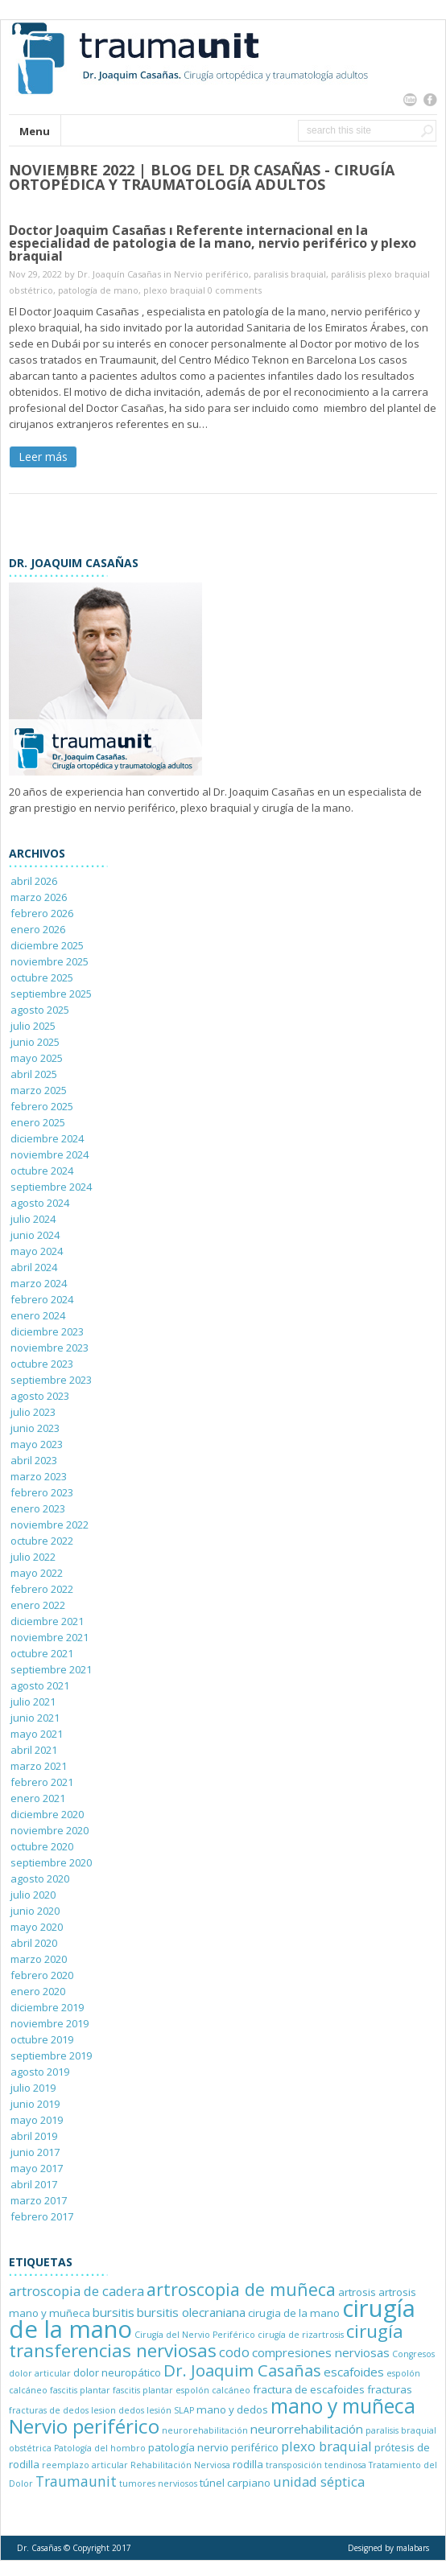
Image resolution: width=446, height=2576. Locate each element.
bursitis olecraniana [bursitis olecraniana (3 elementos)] (191, 2312)
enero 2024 (37, 1315)
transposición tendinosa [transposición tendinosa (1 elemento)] (316, 2465)
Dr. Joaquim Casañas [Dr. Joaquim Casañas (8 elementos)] (242, 2370)
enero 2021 (37, 1798)
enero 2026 (37, 929)
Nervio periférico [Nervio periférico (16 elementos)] (84, 2426)
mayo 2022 (36, 1573)
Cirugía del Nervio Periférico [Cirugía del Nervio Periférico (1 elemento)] (194, 2334)
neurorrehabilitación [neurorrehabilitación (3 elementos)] (306, 2429)
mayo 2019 (36, 2120)
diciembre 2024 (47, 1138)
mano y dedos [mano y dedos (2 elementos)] (232, 2409)
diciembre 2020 (47, 1814)
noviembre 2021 (49, 1637)
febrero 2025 (41, 1106)
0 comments (235, 290)
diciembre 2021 (47, 1621)
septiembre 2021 (51, 1669)
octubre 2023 (41, 1363)
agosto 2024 (39, 1202)
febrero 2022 (41, 1589)
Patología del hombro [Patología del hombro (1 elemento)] (100, 2448)
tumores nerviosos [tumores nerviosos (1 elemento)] (158, 2483)
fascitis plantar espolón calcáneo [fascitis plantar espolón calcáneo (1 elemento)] (181, 2390)
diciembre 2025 (47, 945)
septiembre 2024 (51, 1186)
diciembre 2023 (47, 1331)
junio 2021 (35, 1717)
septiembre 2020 (51, 1862)
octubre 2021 (41, 1653)
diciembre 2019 (47, 2007)
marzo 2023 (38, 1476)
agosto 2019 (39, 2071)
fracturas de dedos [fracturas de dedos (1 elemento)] (49, 2410)
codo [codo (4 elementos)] (234, 2352)
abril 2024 (33, 1267)
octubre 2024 (41, 1170)
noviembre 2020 (49, 1830)
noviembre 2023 (49, 1347)
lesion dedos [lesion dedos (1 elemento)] (117, 2410)
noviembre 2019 (49, 2023)
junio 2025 (35, 1042)
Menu (34, 131)
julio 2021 (33, 1701)
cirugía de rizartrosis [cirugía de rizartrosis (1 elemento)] (301, 2334)
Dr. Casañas (39, 2547)
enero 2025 (37, 1122)
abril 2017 (33, 2184)
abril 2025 (33, 1074)
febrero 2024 (41, 1299)
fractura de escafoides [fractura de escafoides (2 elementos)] (309, 2389)
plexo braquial (174, 290)
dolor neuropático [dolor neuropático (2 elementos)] (117, 2372)
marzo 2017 (38, 2200)
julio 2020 (33, 1894)
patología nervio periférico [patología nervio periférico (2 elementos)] (213, 2447)
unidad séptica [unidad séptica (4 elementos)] (319, 2481)
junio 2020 (35, 1910)
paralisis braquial (290, 274)
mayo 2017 (36, 2168)
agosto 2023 (39, 1396)
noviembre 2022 (49, 1524)
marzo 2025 (38, 1090)
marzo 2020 (38, 1959)
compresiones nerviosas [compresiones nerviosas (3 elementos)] (321, 2352)
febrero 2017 (41, 2216)
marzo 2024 (38, 1283)
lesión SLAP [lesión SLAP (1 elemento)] (170, 2410)
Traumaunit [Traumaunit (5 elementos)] (76, 2481)
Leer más (43, 456)
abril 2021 (33, 1750)
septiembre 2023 (51, 1379)
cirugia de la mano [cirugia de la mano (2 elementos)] (294, 2313)
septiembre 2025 (51, 993)
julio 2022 (33, 1556)
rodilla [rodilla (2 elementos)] (248, 2464)
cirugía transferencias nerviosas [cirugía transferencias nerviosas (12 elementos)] (206, 2341)
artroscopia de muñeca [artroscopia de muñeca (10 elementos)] (241, 2289)
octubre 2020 (41, 1846)
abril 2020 (33, 1943)
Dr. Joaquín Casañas (119, 274)
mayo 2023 (36, 1444)
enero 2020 (37, 1991)
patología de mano (98, 290)
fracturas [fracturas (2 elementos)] (389, 2389)
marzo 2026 (38, 897)
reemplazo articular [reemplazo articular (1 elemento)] (85, 2465)
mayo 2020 (36, 1927)
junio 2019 (35, 2104)
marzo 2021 (38, 1766)
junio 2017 (35, 2152)
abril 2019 (33, 2136)
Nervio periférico (211, 274)
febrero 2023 (41, 1492)
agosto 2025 (39, 1009)
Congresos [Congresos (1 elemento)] (413, 2354)
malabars (412, 2547)
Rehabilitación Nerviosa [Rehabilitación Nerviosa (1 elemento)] (180, 2465)
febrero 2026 (41, 913)
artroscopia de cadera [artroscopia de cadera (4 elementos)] (76, 2291)
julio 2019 (33, 2087)
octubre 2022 (41, 1540)
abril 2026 (33, 881)
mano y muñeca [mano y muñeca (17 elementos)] (342, 2406)
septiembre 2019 (51, 2055)
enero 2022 (37, 1605)
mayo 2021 (36, 1733)
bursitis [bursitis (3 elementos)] (113, 2312)
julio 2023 (33, 1412)
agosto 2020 (39, 1878)
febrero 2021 (41, 1782)
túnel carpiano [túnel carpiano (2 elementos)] (235, 2482)
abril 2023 (33, 1460)
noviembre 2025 (49, 961)
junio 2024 (35, 1235)
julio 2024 (33, 1219)
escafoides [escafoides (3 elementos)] (354, 2372)
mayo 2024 (36, 1251)
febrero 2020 (41, 1975)
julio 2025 (33, 1025)
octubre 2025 (41, 977)
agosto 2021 (39, 1685)
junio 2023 (35, 1428)
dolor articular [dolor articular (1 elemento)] (40, 2373)
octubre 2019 (41, 2039)
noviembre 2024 (49, 1154)
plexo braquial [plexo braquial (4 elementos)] (326, 2446)
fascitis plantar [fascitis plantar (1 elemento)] (80, 2390)
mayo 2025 (36, 1058)
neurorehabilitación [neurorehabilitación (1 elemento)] (205, 2430)
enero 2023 (37, 1508)
